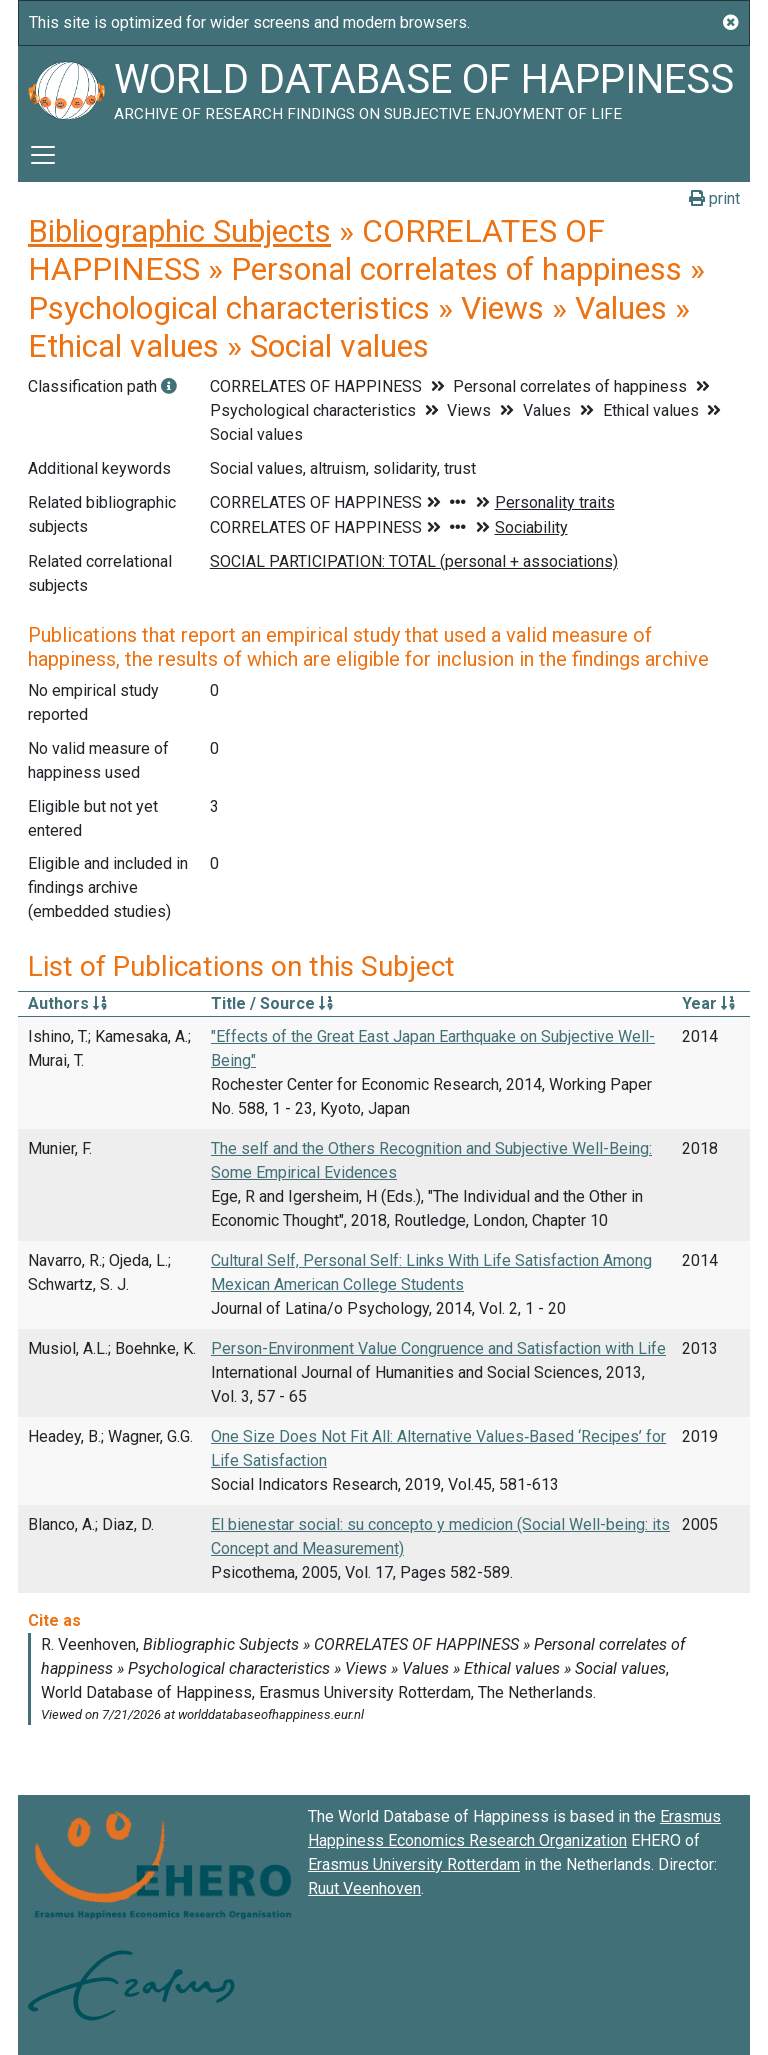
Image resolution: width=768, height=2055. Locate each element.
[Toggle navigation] (43, 155)
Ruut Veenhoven (364, 1888)
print (714, 198)
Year (708, 1003)
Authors (67, 1003)
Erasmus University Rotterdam (414, 1864)
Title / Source (272, 1003)
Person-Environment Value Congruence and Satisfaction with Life (438, 1348)
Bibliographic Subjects (179, 231)
